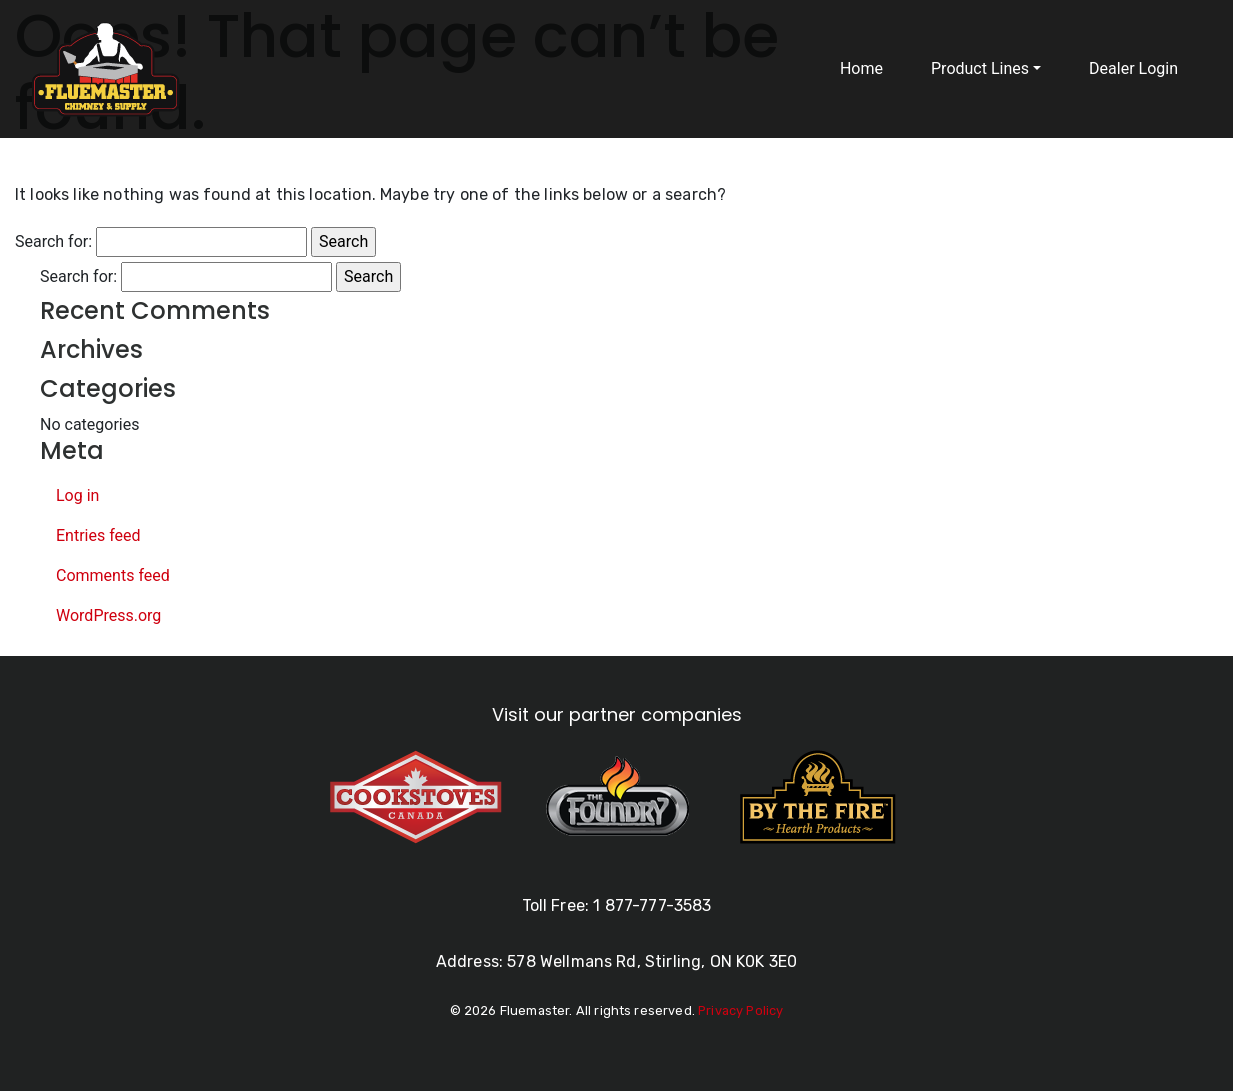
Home (861, 68)
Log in (77, 495)
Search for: (53, 241)
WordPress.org (108, 615)
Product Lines (980, 68)
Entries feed (98, 535)
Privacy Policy (740, 1010)
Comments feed (113, 575)
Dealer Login (1133, 68)
